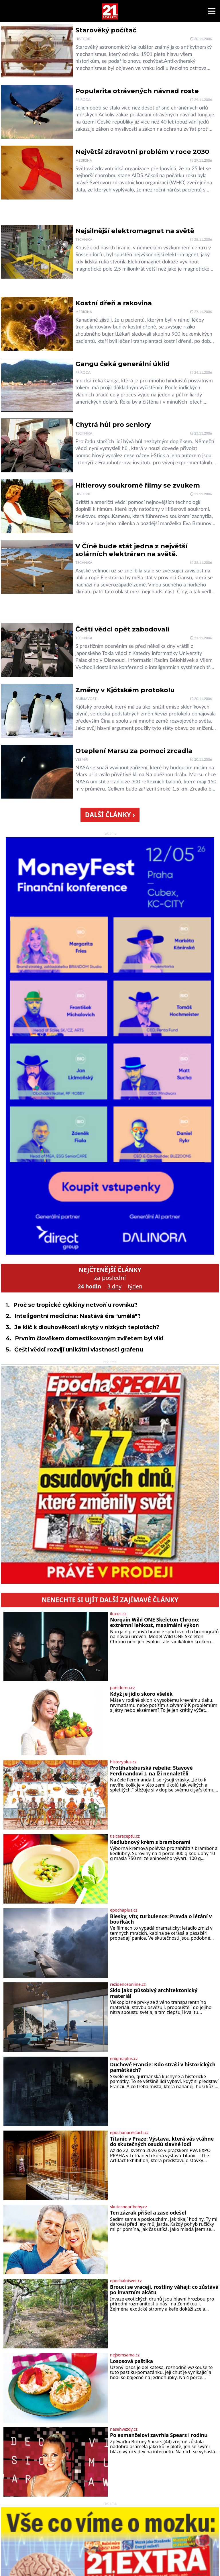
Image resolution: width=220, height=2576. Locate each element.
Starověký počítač (105, 30)
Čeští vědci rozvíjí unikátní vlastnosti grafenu (78, 1349)
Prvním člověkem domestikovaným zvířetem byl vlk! (89, 1338)
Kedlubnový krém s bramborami (150, 1842)
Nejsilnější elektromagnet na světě (134, 231)
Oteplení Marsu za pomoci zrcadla (133, 751)
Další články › (110, 814)
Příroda (83, 99)
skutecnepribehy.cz (128, 2207)
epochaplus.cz (123, 1910)
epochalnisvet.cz (126, 2281)
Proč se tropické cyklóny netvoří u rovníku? (75, 1304)
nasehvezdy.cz (124, 2429)
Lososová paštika (131, 2361)
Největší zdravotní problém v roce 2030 (142, 152)
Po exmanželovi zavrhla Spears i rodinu (159, 2435)
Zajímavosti (86, 699)
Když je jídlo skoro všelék (141, 1694)
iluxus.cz (118, 1614)
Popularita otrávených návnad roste (137, 91)
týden (135, 1286)
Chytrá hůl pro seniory (113, 424)
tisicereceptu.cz (125, 1836)
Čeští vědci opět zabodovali (122, 629)
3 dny (114, 1286)
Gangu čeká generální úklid (122, 364)
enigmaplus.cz (124, 2059)
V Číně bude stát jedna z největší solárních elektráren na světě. (131, 550)
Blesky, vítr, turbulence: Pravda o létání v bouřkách (161, 1919)
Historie (83, 39)
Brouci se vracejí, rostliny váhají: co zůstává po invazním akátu (164, 2289)
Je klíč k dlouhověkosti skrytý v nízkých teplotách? (86, 1327)
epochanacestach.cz (129, 2133)
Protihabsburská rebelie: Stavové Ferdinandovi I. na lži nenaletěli (151, 1770)
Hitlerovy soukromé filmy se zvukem (137, 485)
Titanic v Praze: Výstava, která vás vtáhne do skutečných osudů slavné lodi (162, 2141)
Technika (83, 239)
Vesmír (81, 759)
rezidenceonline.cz (128, 1984)
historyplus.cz (123, 1762)
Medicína (83, 160)
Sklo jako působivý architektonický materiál (153, 1993)
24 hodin (89, 1286)
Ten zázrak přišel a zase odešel (148, 2212)
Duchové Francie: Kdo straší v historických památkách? (162, 2067)
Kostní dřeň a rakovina (113, 303)
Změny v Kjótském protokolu (125, 690)
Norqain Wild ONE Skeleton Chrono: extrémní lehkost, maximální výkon (154, 1622)
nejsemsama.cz (125, 2355)
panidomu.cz (122, 1688)
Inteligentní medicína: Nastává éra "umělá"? (77, 1316)
